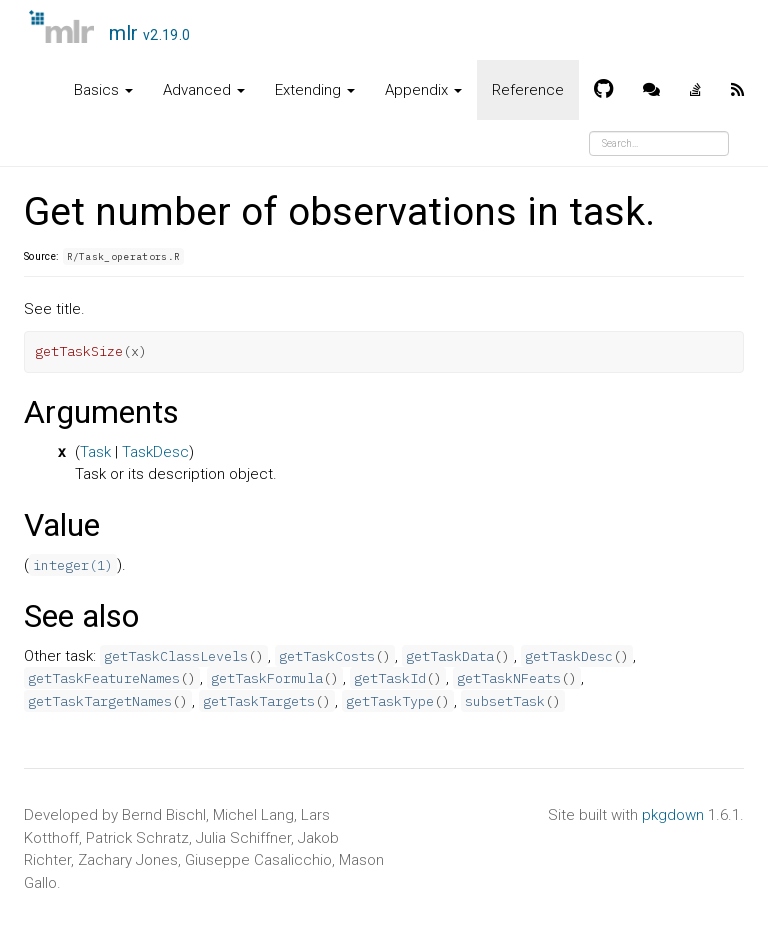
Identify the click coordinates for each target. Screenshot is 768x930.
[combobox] (659, 143)
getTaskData (450, 656)
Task (95, 452)
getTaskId (390, 678)
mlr (150, 33)
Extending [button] (315, 90)
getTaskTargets (259, 701)
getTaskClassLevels (176, 656)
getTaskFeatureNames (104, 678)
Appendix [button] (423, 90)
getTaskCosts (327, 656)
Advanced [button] (204, 90)
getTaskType (390, 701)
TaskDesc (155, 452)
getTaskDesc (569, 656)
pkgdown (673, 815)
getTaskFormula (267, 678)
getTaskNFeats (509, 678)
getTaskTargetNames (100, 701)
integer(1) (73, 565)
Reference (528, 90)
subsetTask (505, 701)
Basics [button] (103, 90)
